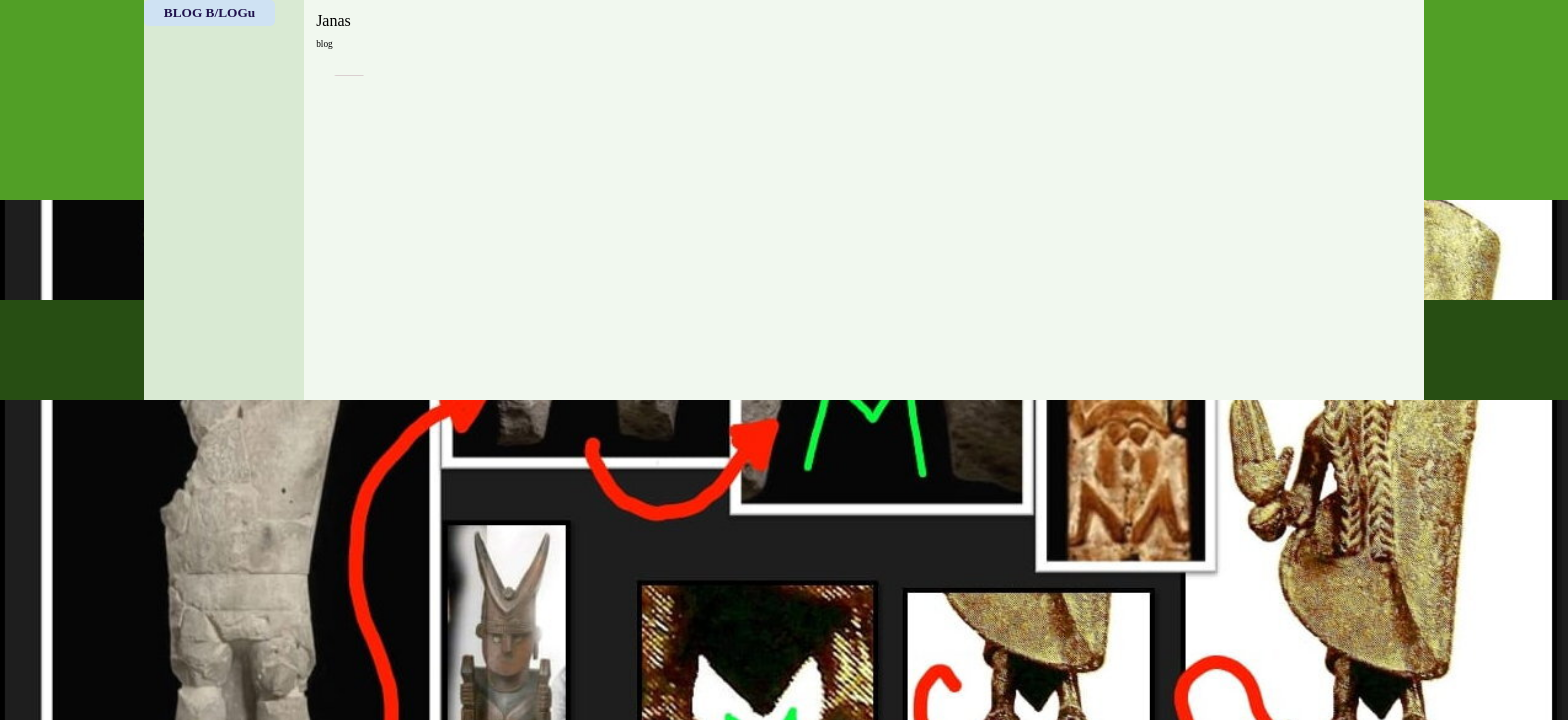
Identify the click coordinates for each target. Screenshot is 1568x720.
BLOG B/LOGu (209, 12)
